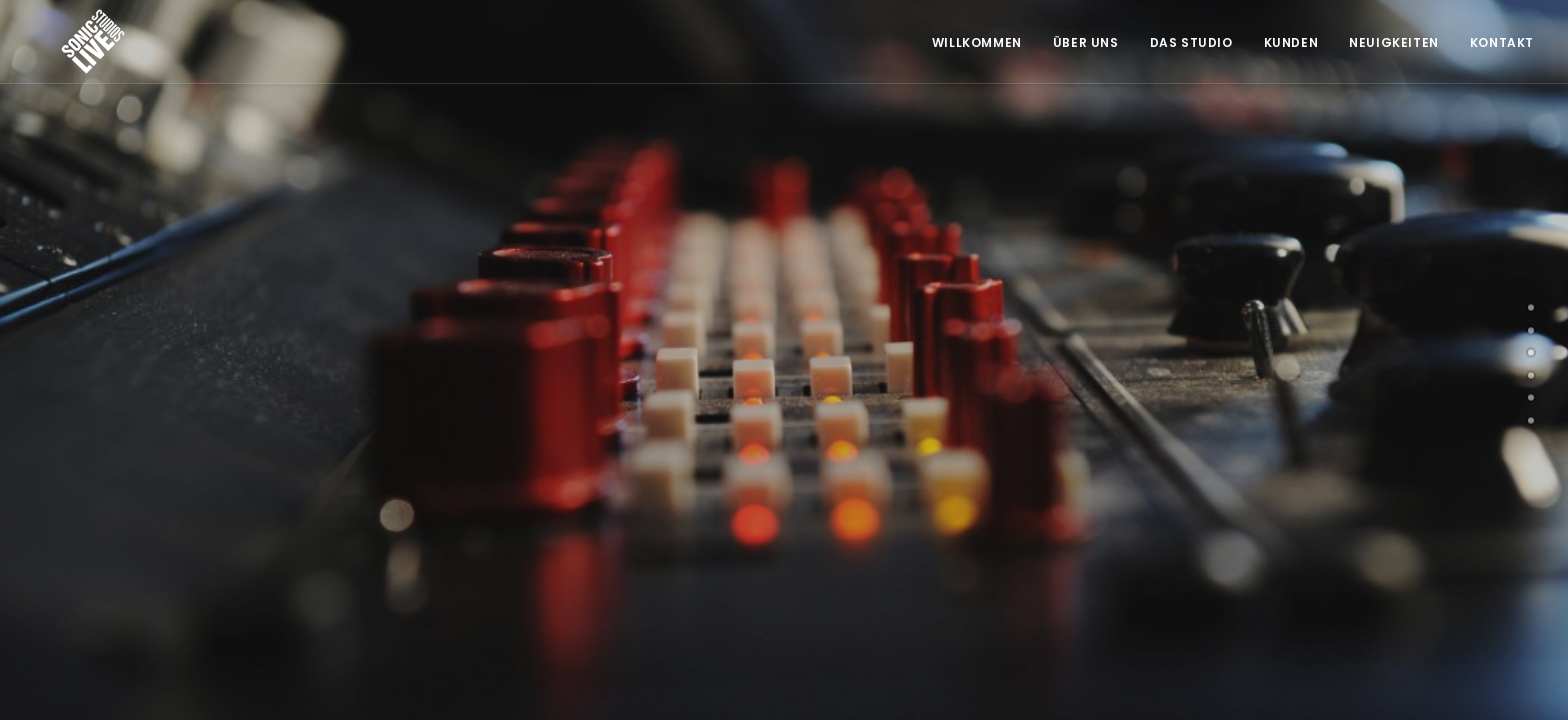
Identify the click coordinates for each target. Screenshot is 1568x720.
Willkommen (977, 42)
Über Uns (1086, 42)
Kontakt (1502, 42)
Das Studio (1191, 42)
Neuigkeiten (1394, 42)
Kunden (1291, 42)
